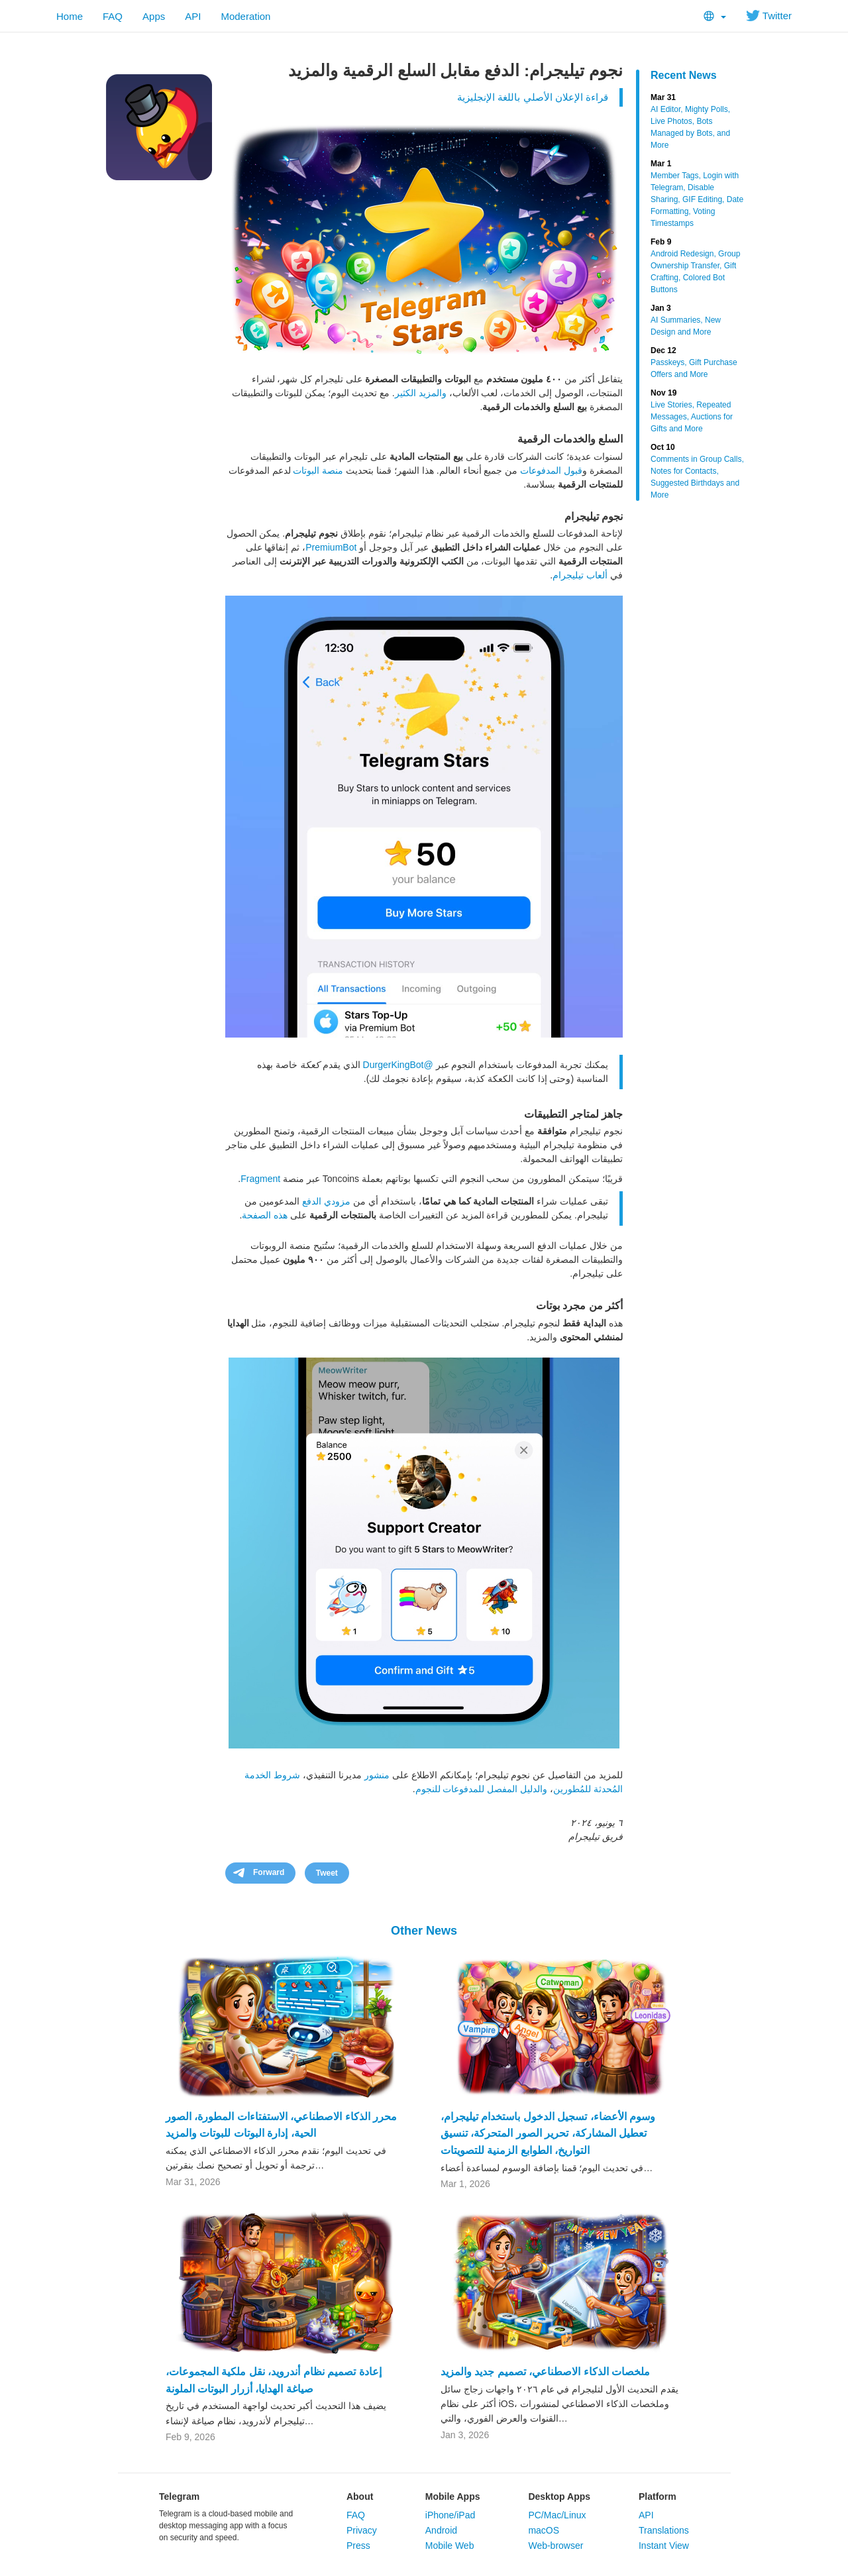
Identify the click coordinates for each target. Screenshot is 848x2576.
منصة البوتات (318, 470)
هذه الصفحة (265, 1215)
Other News (424, 1930)
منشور (377, 1775)
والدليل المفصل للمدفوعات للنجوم (481, 1789)
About (359, 2496)
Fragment (260, 1178)
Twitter (769, 15)
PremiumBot (330, 547)
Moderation (245, 16)
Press (358, 2545)
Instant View (664, 2545)
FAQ (113, 16)
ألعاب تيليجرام (580, 575)
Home (69, 16)
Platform (657, 2496)
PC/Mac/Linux (557, 2515)
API (193, 16)
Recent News (684, 75)
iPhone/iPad (450, 2515)
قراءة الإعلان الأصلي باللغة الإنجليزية (532, 97)
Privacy (361, 2530)
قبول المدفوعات (551, 470)
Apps (153, 16)
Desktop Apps (559, 2496)
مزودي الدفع (326, 1201)
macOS (543, 2530)
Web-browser (555, 2545)
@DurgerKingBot (398, 1064)
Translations (664, 2530)
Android (441, 2530)
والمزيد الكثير (421, 393)
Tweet (327, 1873)
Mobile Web (449, 2545)
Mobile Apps (452, 2496)
